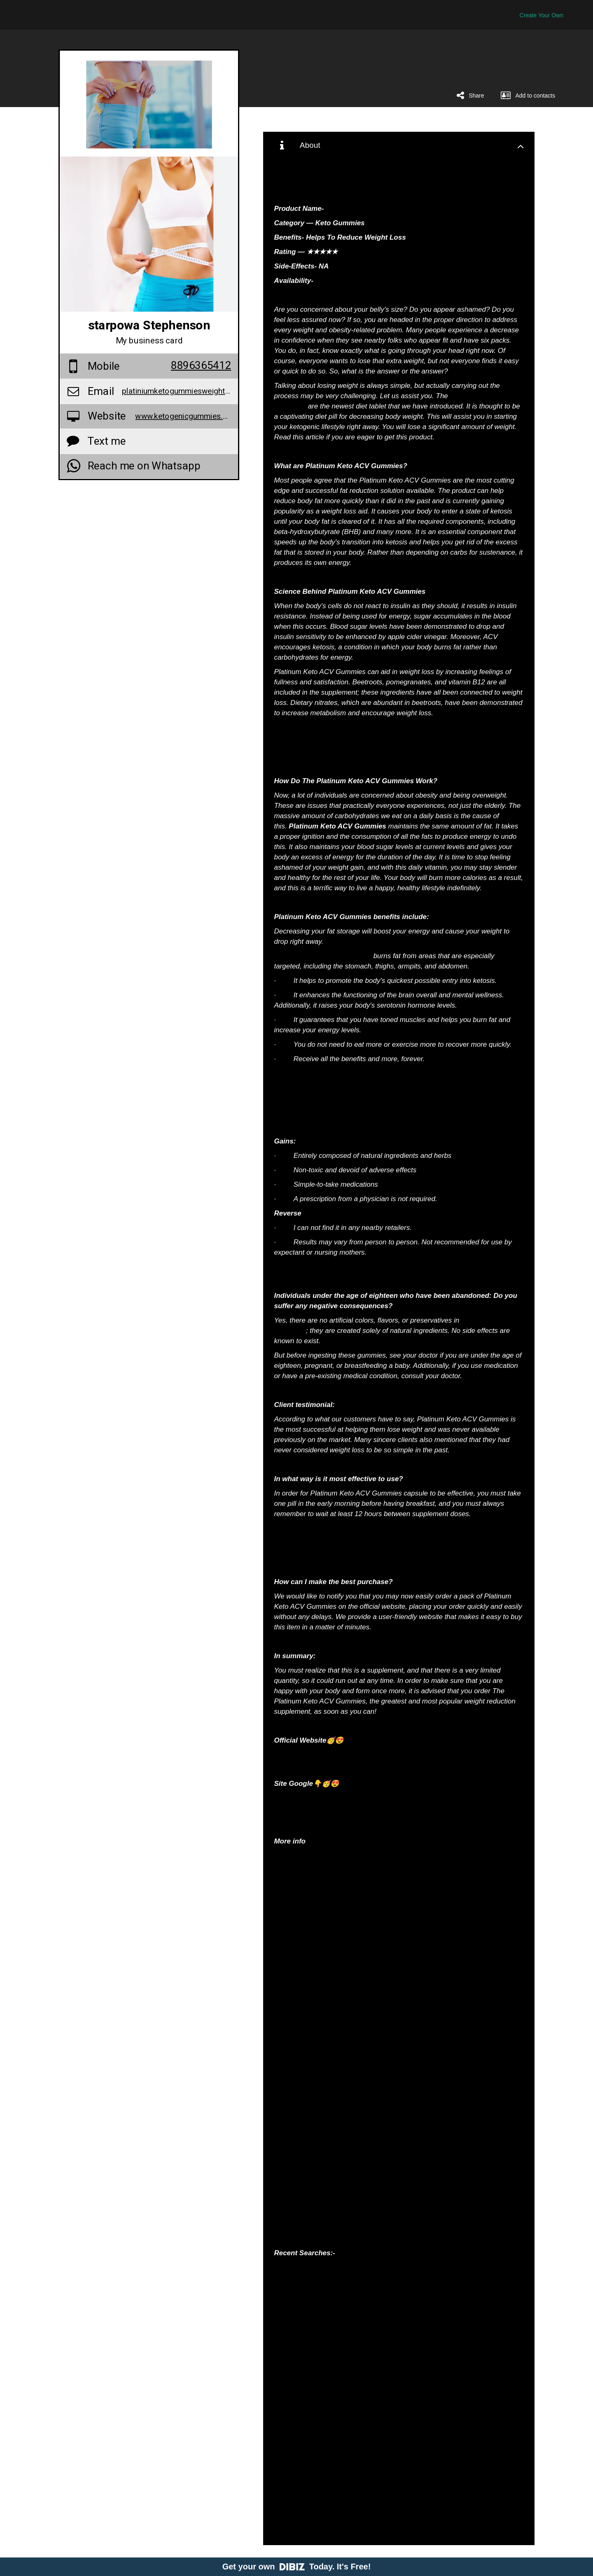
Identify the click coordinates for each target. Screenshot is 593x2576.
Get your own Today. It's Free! (296, 2566)
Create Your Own (541, 15)
